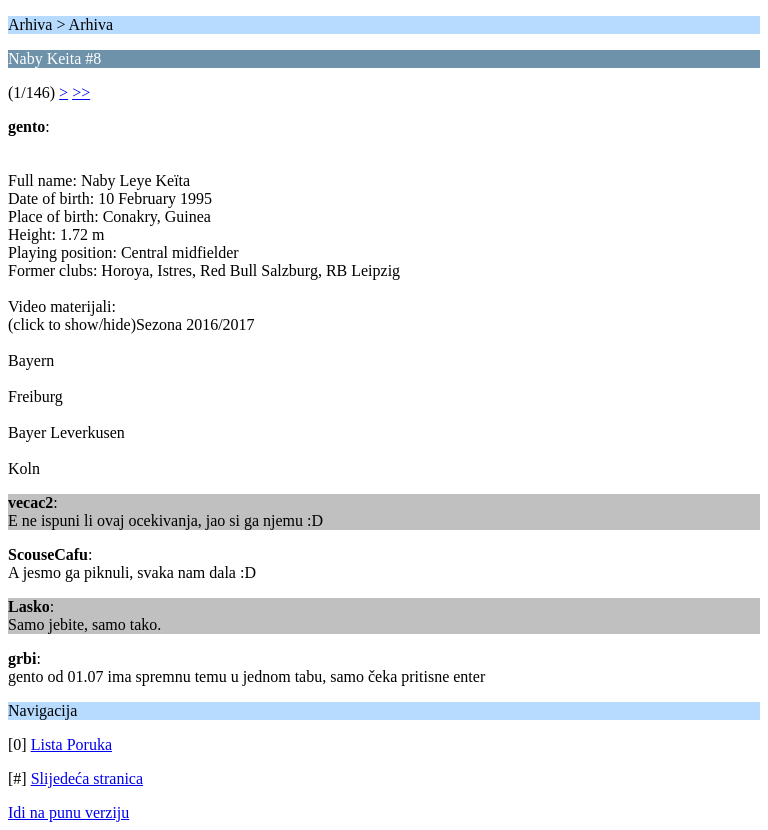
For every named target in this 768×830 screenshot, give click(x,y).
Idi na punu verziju (68, 812)
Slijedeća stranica (87, 778)
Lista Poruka (71, 744)
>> (81, 92)
